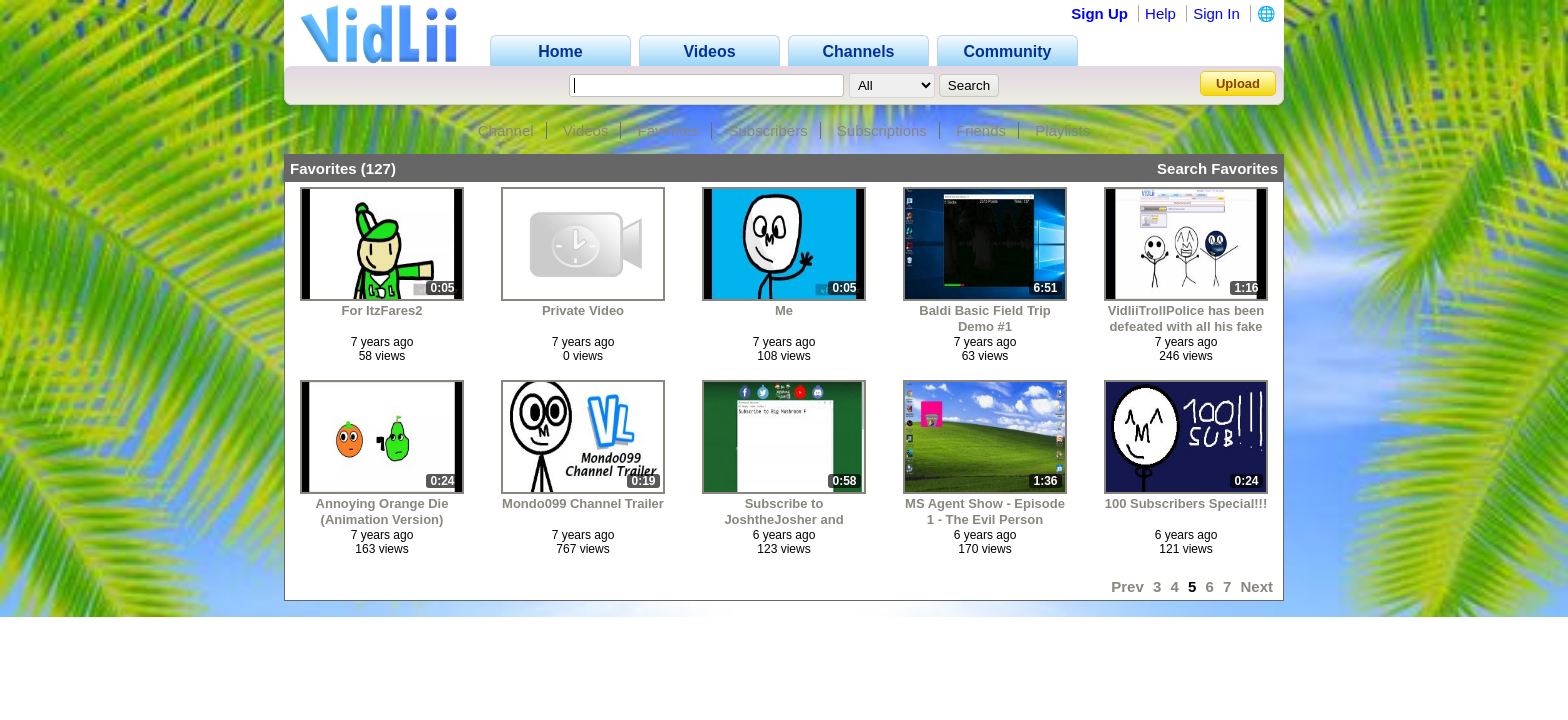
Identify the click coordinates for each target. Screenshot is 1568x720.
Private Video (583, 310)
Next (1256, 586)
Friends (981, 130)
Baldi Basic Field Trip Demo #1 (984, 318)
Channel (506, 130)
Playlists (1062, 130)
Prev (1127, 586)
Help (1160, 13)
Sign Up (1099, 13)
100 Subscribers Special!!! (1186, 503)
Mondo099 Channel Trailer (583, 503)
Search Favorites (1217, 168)
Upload (1238, 83)
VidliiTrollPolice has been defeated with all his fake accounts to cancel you (1186, 318)
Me (784, 310)
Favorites (669, 130)
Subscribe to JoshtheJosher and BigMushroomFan (783, 511)
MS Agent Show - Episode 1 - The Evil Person (985, 511)
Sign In (1216, 13)
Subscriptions (882, 130)
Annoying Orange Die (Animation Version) (382, 511)
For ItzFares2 (382, 310)
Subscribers (767, 130)
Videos (586, 130)
